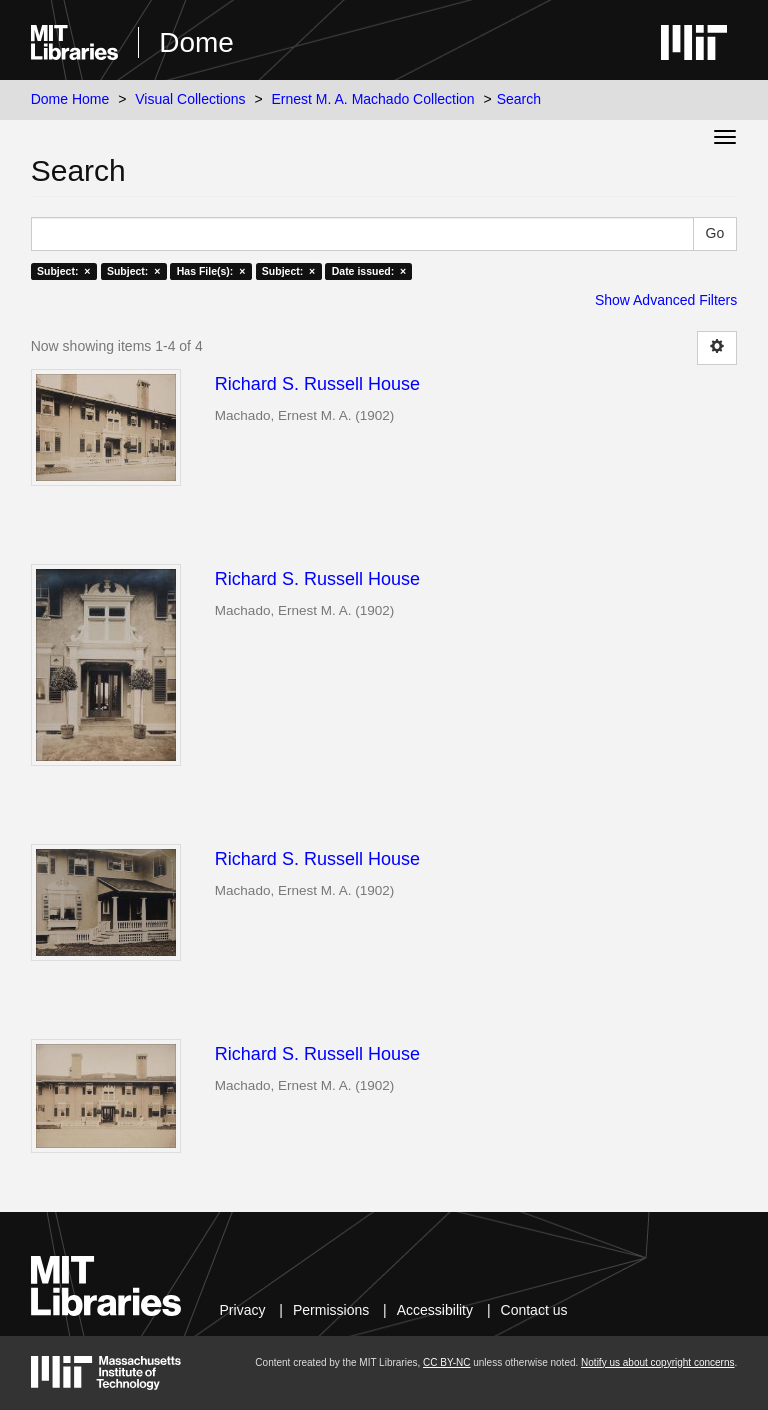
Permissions (331, 1310)
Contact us (534, 1310)
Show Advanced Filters (666, 300)
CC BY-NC (446, 1362)
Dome (196, 42)
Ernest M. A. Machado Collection (373, 99)
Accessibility (435, 1310)
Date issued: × (369, 271)
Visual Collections (190, 99)
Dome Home (70, 99)
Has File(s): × (211, 271)
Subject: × (63, 271)
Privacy (243, 1310)
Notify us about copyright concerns (657, 1362)
